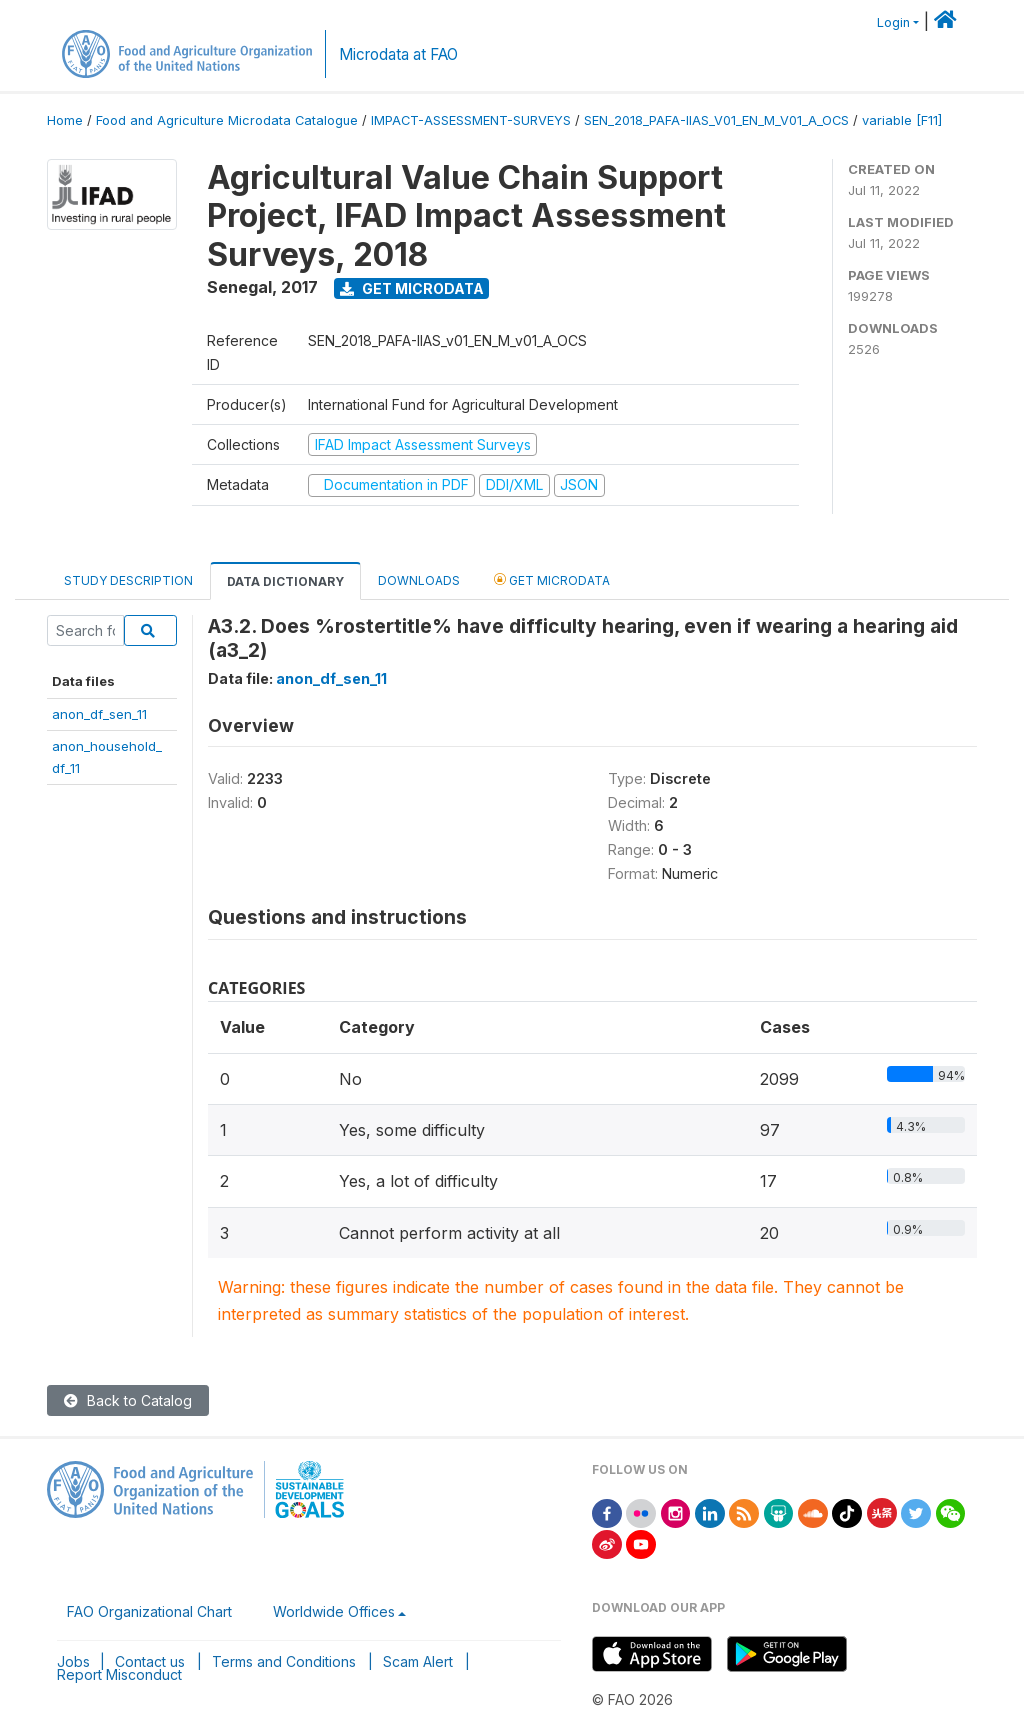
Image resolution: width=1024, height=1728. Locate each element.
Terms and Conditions (284, 1661)
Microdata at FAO (398, 54)
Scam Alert (418, 1661)
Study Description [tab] (128, 580)
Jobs (73, 1661)
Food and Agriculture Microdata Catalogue (227, 120)
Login (893, 22)
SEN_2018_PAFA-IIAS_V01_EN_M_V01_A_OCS (716, 120)
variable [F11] (902, 120)
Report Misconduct (119, 1674)
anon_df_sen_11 (99, 714)
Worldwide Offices (334, 1611)
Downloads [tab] (419, 580)
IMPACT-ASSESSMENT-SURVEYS (471, 120)
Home (65, 120)
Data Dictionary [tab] (285, 581)
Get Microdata (412, 288)
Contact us (150, 1661)
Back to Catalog (128, 1400)
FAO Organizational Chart (149, 1611)
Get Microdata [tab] (552, 579)
